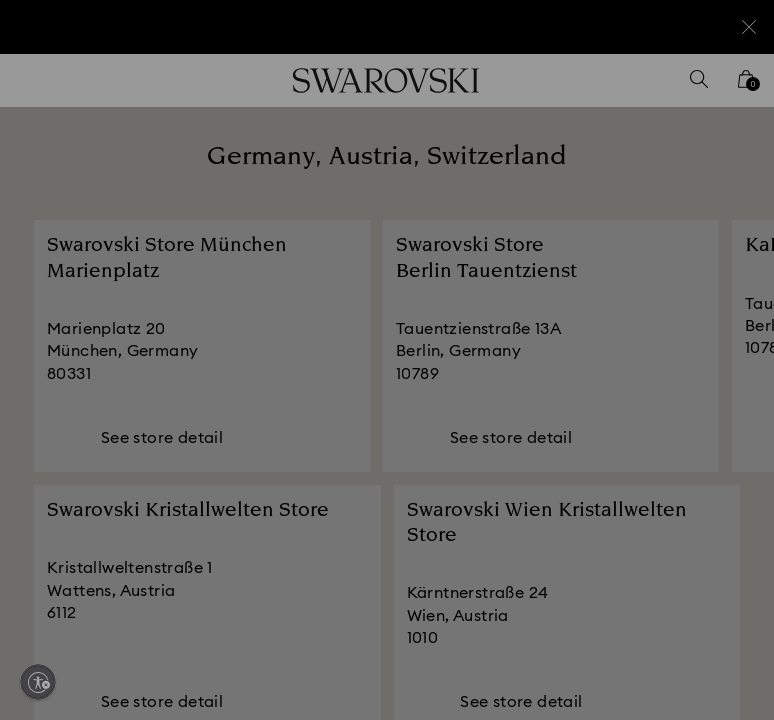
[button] (716, 244)
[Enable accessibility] (38, 682)
